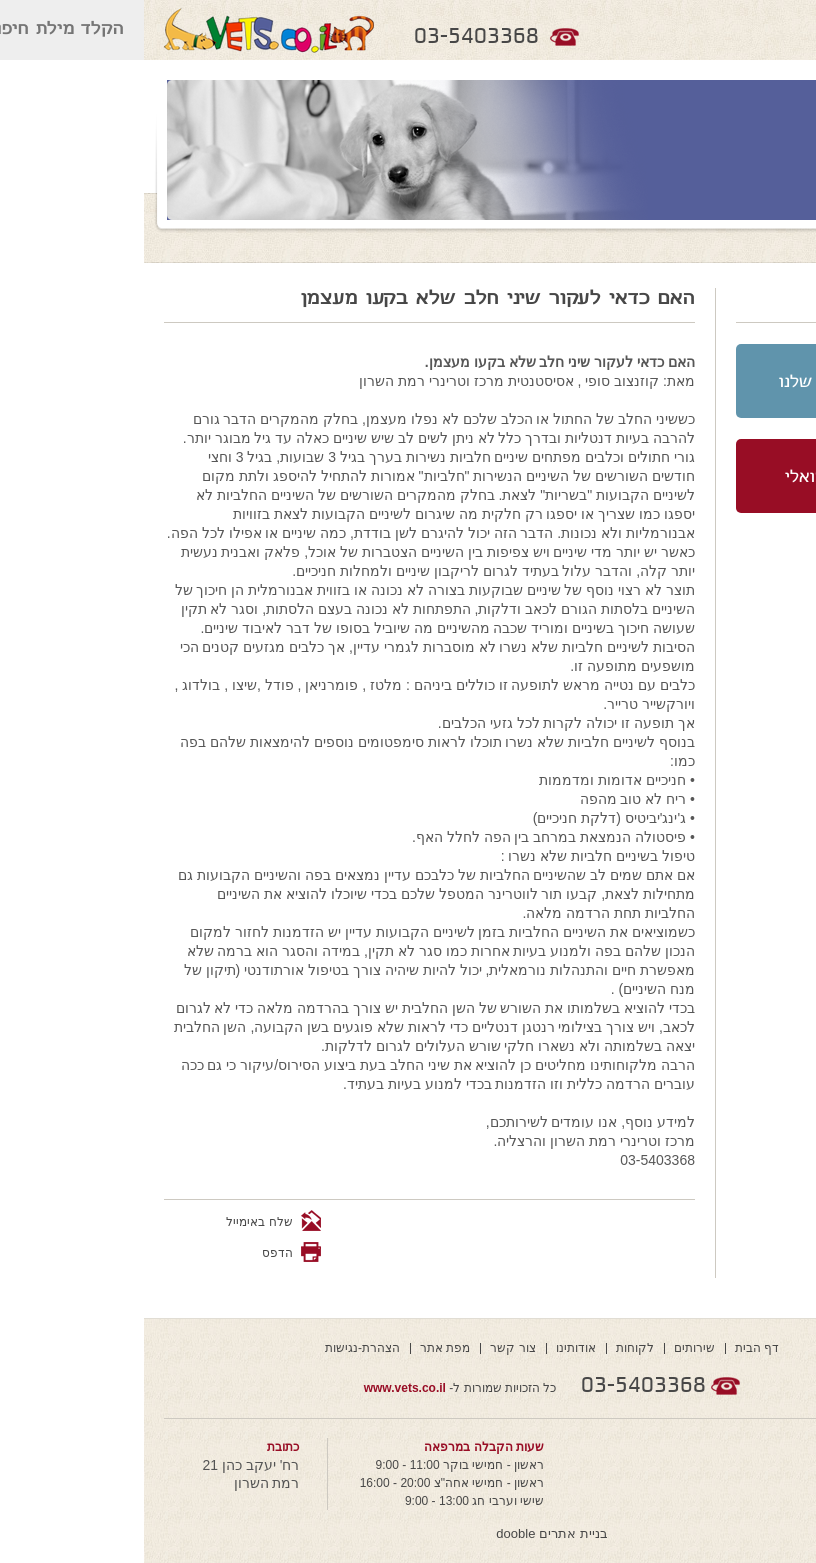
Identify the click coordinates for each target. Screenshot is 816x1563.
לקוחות (491, 1348)
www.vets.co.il (261, 1388)
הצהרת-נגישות (218, 1348)
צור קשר (368, 1348)
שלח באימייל (129, 1222)
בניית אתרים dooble (407, 1533)
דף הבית (613, 1348)
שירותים (550, 1348)
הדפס (133, 1253)
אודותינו (432, 1348)
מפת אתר (301, 1348)
